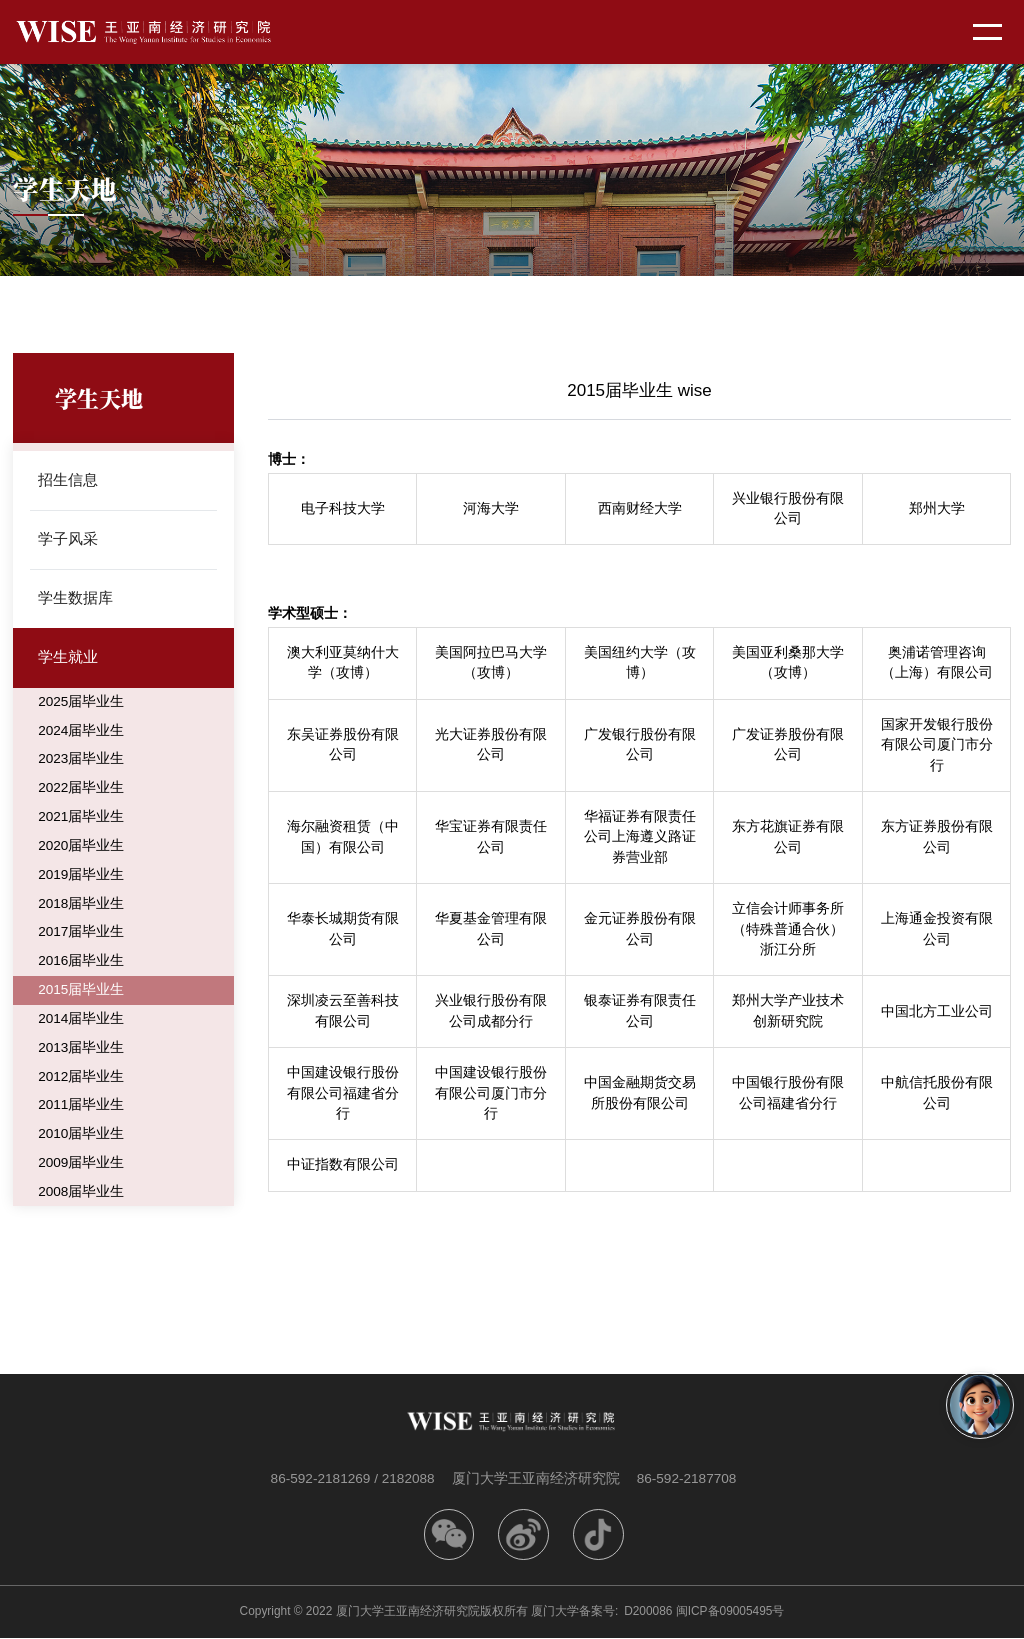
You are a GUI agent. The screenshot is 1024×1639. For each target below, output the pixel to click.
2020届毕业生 (81, 847)
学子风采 (68, 539)
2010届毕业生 (81, 1135)
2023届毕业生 (81, 760)
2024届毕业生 (81, 731)
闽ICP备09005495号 (730, 1612)
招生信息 (68, 479)
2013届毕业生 (81, 1049)
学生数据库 (75, 598)
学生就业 (68, 658)
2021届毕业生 (81, 818)
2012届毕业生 (81, 1078)
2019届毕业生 (81, 875)
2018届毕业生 (81, 904)
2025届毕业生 (81, 702)
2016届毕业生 (81, 962)
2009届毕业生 (81, 1164)
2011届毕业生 (81, 1107)
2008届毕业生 (81, 1193)
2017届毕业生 (81, 933)
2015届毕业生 (81, 991)
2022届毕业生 (81, 789)
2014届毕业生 (81, 1020)
